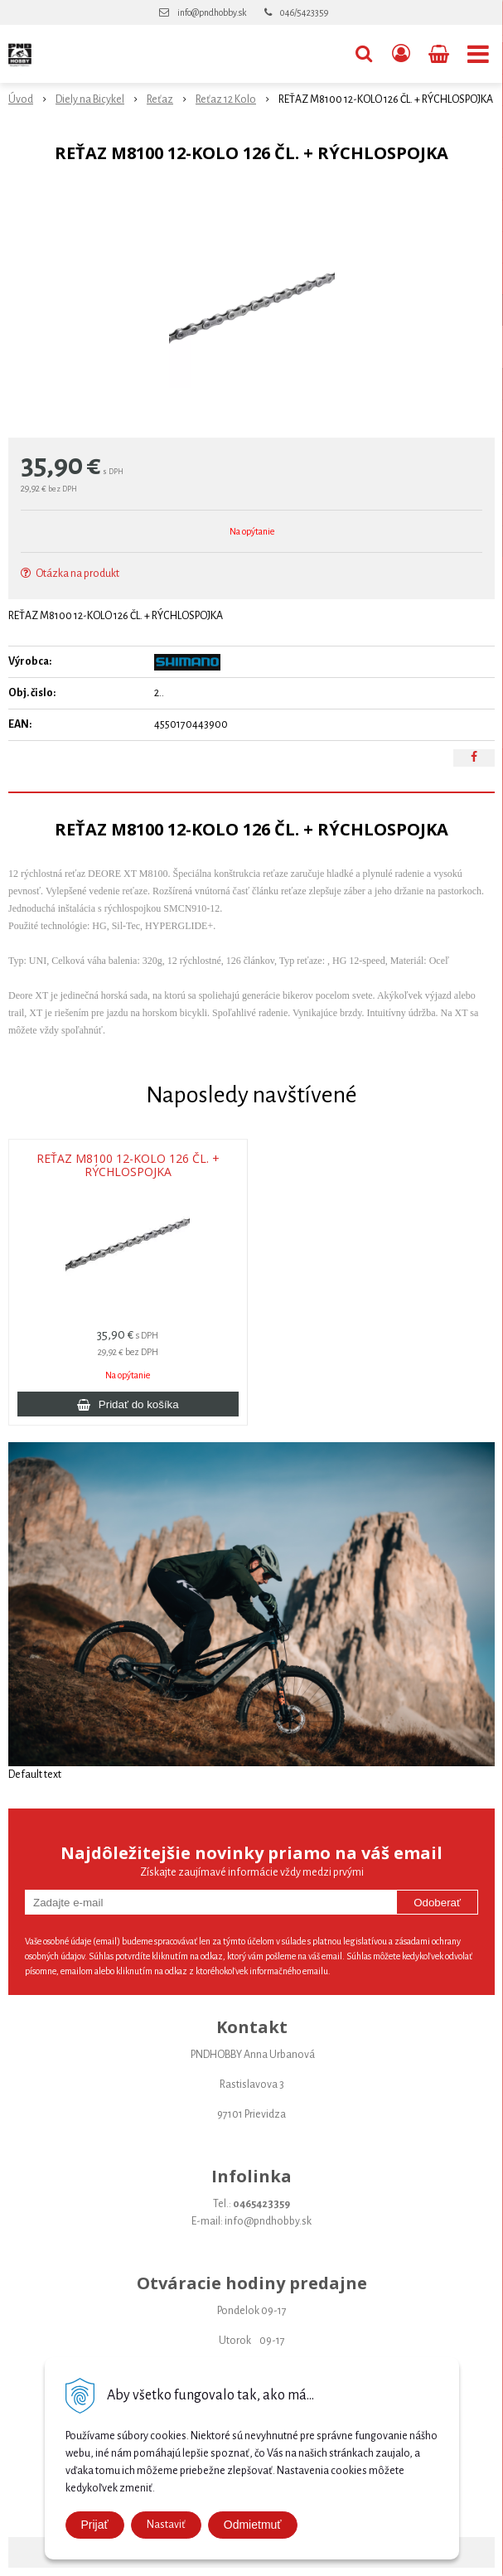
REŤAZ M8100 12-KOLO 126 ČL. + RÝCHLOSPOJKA (128, 1165)
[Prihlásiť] (401, 53)
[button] (364, 53)
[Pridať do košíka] (128, 1404)
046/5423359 (304, 12)
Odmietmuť (253, 2524)
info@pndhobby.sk (211, 12)
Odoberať (437, 1902)
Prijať (95, 2524)
